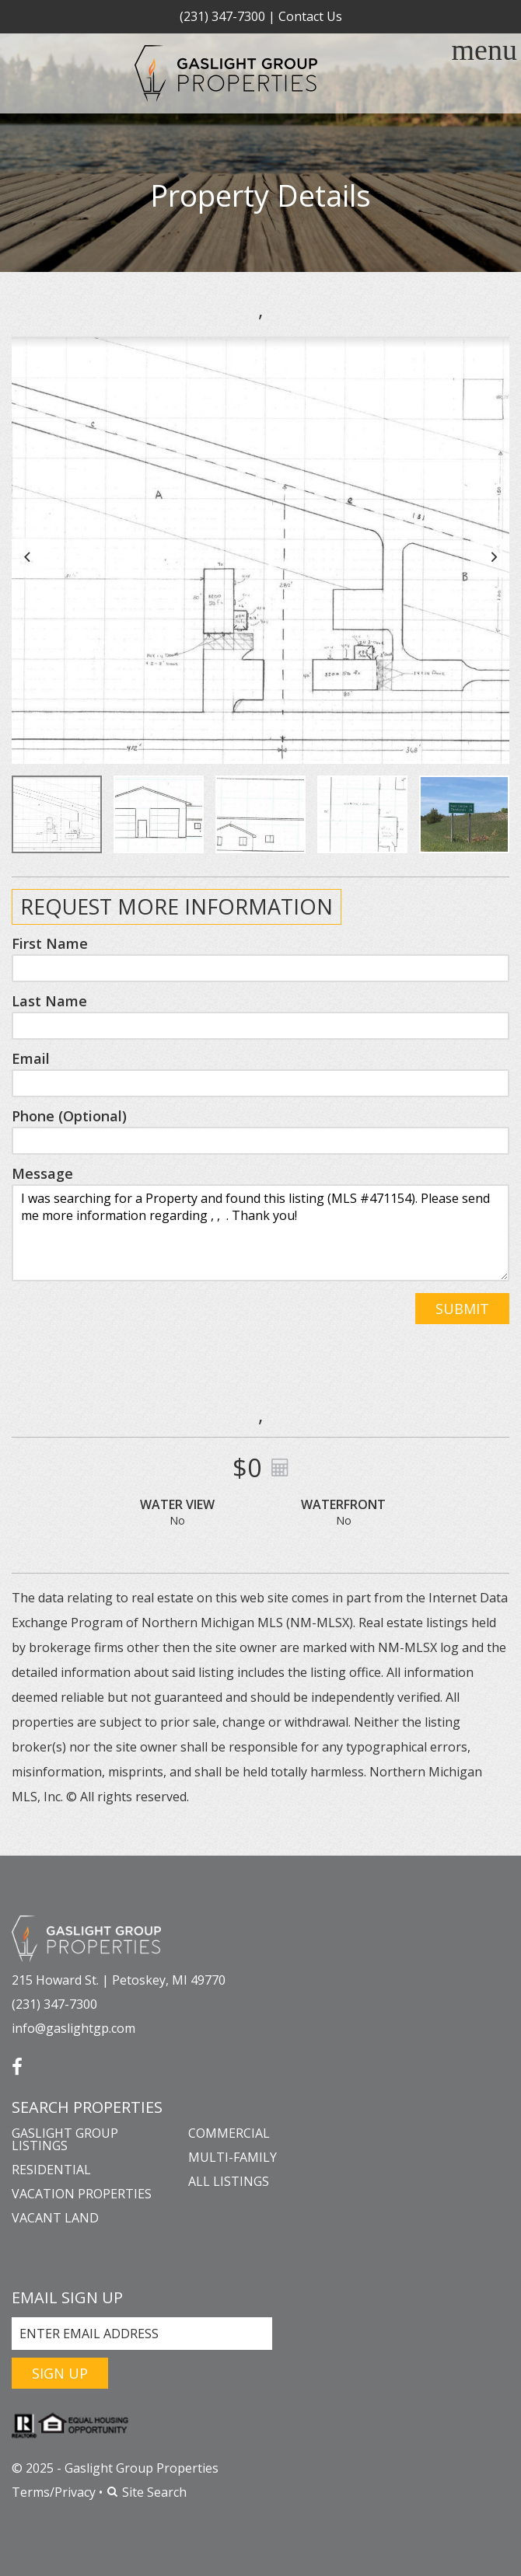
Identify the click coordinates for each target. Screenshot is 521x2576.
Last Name (49, 1001)
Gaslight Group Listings (65, 2139)
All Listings (228, 2181)
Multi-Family (232, 2157)
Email (31, 1058)
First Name (50, 943)
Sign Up (60, 2373)
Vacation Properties (82, 2193)
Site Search (146, 2492)
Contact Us (310, 16)
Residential (51, 2169)
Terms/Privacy (54, 2492)
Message (42, 1173)
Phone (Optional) (69, 1116)
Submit (462, 1308)
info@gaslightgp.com (73, 2028)
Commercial (229, 2133)
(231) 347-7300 (222, 16)
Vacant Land (55, 2218)
